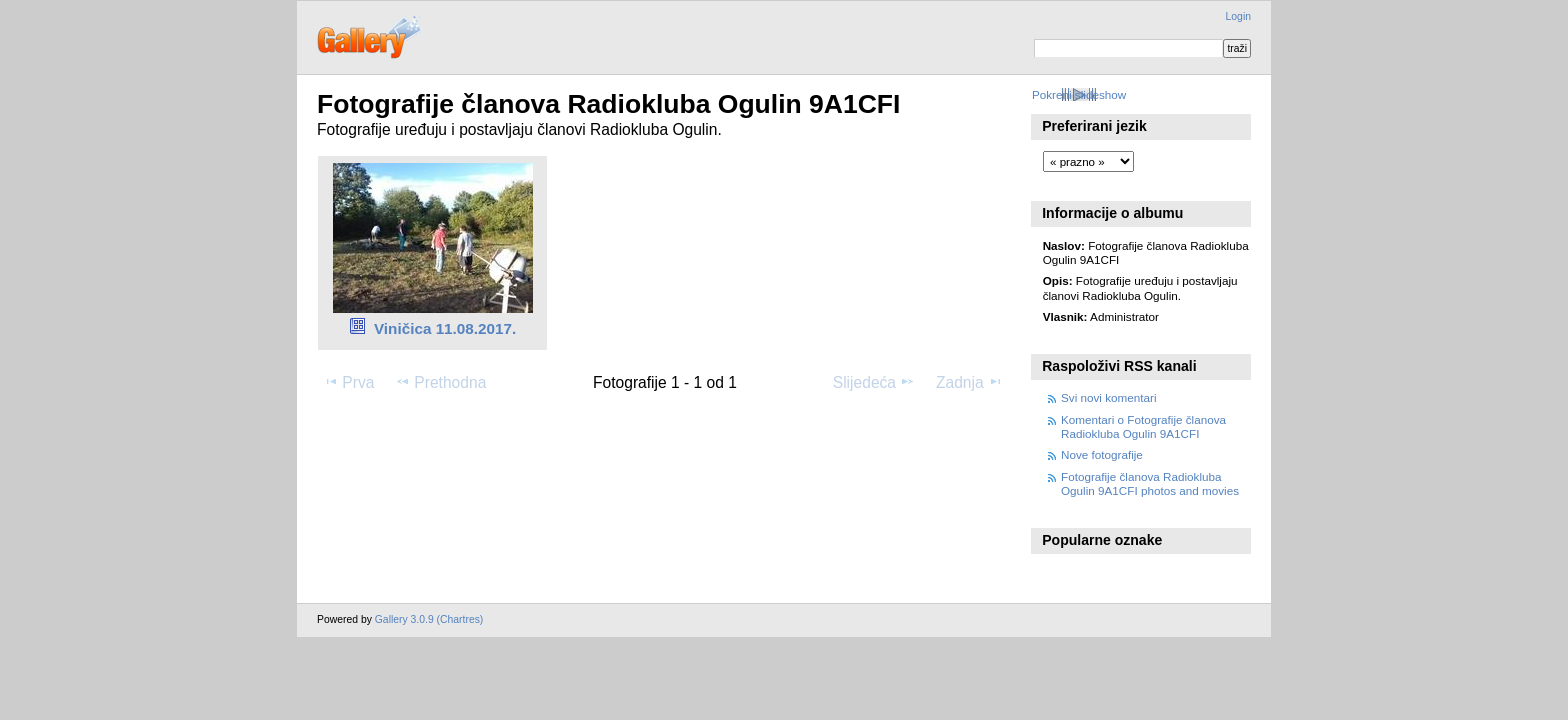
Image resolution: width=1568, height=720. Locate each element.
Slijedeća (874, 382)
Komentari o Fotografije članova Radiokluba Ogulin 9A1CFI (1143, 426)
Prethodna (440, 382)
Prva (348, 382)
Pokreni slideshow (1079, 94)
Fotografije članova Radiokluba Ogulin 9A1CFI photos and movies (1150, 483)
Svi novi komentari (1109, 397)
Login (1238, 16)
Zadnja (969, 382)
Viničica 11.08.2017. (445, 328)
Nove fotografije (1102, 454)
